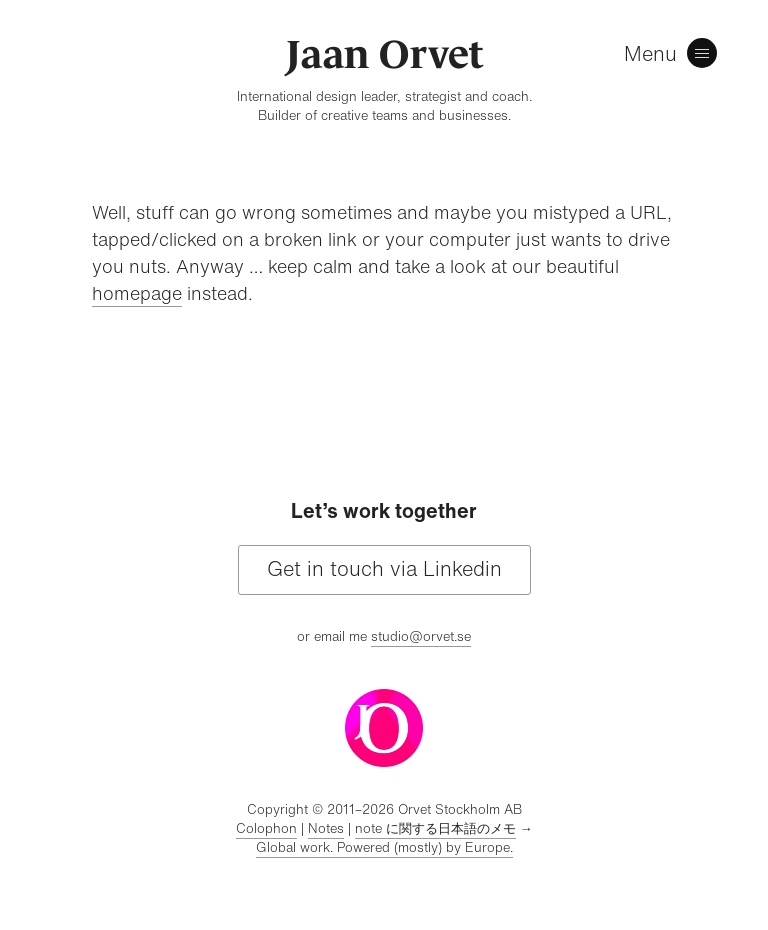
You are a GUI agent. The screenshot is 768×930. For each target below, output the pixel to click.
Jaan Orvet (384, 54)
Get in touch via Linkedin (384, 568)
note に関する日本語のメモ (435, 828)
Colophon (266, 828)
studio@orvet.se (421, 636)
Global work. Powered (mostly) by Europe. (384, 847)
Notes (326, 828)
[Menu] (675, 55)
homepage (137, 293)
